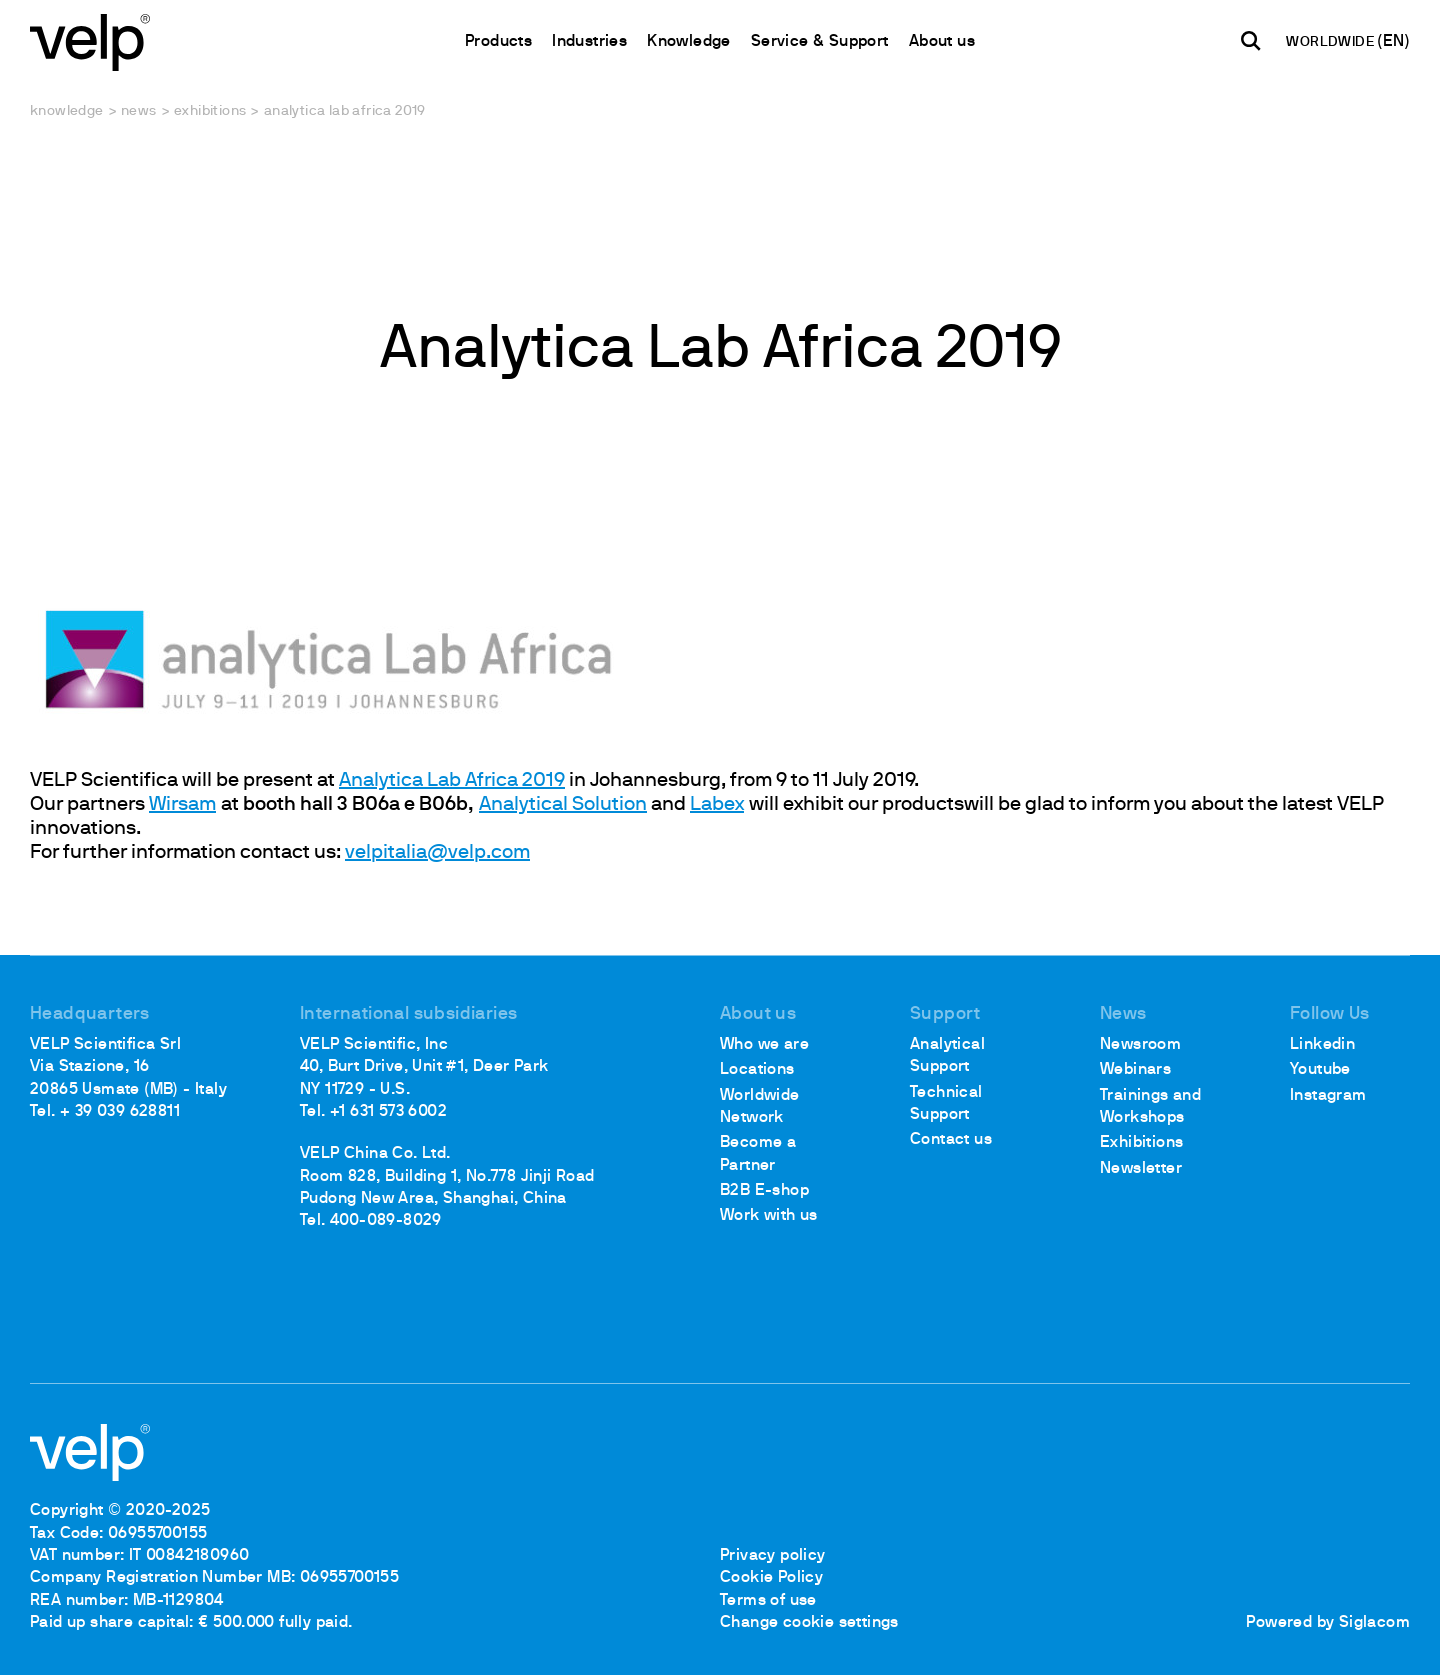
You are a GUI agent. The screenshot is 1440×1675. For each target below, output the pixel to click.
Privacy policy (773, 1556)
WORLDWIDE (1331, 42)
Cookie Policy (771, 1578)
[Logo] (90, 40)
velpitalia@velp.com (437, 853)
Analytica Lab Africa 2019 (452, 781)
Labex (717, 805)
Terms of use (768, 1601)
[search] (1251, 41)
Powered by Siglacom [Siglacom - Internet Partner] (1328, 1623)
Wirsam (182, 805)
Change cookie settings (809, 1623)
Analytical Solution (563, 805)
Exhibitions (210, 111)
